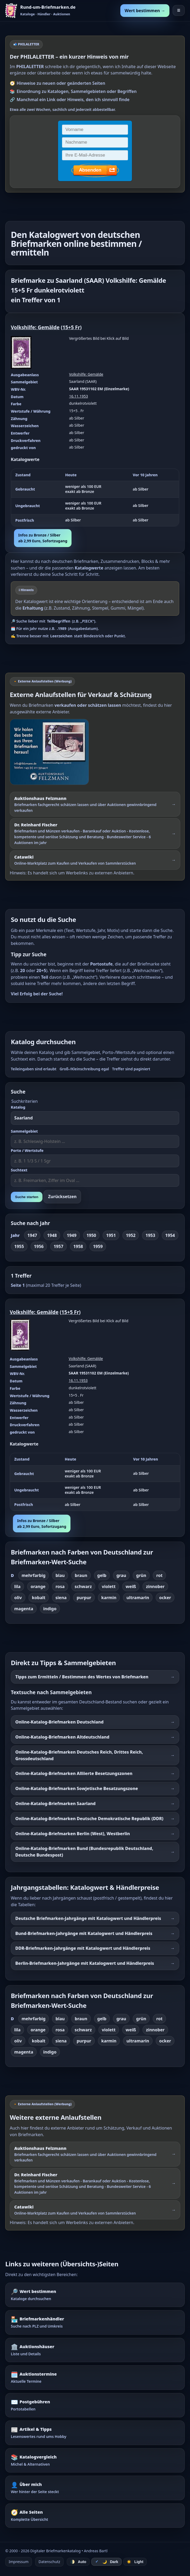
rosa (59, 1586)
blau (60, 1575)
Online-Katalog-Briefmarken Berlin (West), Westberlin (72, 1833)
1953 (150, 1235)
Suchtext (19, 1169)
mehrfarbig (34, 1575)
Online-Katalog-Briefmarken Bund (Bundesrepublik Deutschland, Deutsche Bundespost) (84, 1851)
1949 (72, 1235)
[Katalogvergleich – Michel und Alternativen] (95, 2460)
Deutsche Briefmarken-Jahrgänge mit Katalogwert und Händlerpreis (88, 1918)
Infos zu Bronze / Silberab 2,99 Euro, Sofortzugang (42, 538)
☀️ (135, 2562)
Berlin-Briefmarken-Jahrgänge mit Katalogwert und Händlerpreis (84, 1963)
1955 (19, 1246)
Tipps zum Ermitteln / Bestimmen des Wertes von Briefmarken (81, 1677)
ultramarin (137, 1597)
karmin (108, 1597)
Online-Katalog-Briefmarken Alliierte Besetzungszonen (73, 1773)
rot (159, 1575)
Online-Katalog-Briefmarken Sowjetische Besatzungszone (76, 1788)
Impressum (18, 2561)
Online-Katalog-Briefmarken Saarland (55, 1803)
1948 (52, 1235)
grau (121, 1575)
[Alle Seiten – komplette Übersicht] (95, 2515)
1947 (32, 1235)
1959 (98, 1246)
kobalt (38, 1597)
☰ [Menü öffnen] (178, 10)
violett (109, 1586)
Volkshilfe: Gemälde (35, 327)
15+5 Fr (71, 327)
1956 (39, 1246)
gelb (102, 1575)
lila (17, 1586)
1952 (131, 1235)
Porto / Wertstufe (27, 1150)
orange (38, 1586)
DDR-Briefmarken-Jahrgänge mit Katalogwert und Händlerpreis (82, 1948)
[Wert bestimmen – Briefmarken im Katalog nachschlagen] (95, 2295)
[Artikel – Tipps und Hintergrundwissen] (95, 2432)
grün (141, 1575)
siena (60, 1597)
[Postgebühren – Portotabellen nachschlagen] (95, 2405)
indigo (49, 1609)
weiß (131, 1586)
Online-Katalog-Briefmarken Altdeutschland (62, 1737)
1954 (170, 1235)
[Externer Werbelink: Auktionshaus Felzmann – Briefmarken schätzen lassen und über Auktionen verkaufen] (95, 752)
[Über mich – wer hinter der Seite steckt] (95, 2488)
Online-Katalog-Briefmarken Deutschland (59, 1722)
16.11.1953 (78, 396)
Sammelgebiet (24, 1131)
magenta (23, 1609)
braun (81, 1575)
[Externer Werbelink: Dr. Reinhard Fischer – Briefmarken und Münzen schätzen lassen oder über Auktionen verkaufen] (95, 833)
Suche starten (26, 1197)
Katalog (18, 1107)
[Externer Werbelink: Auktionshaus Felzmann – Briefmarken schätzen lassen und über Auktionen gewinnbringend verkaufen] (95, 804)
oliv (18, 1597)
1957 (58, 1246)
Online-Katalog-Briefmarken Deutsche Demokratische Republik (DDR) (89, 1818)
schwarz (83, 1586)
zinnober (155, 1586)
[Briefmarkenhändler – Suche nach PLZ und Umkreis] (95, 2322)
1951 (111, 1235)
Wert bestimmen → (145, 10)
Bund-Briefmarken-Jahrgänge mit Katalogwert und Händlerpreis (83, 1933)
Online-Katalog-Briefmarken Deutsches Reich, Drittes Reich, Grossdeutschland (79, 1755)
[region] (95, 498)
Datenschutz (49, 2561)
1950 (91, 1235)
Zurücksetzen (62, 1196)
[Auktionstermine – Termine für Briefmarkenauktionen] (95, 2377)
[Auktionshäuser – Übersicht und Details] (95, 2350)
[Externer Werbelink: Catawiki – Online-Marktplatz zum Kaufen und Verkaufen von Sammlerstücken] (95, 859)
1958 (78, 1246)
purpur (84, 1597)
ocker (165, 1597)
